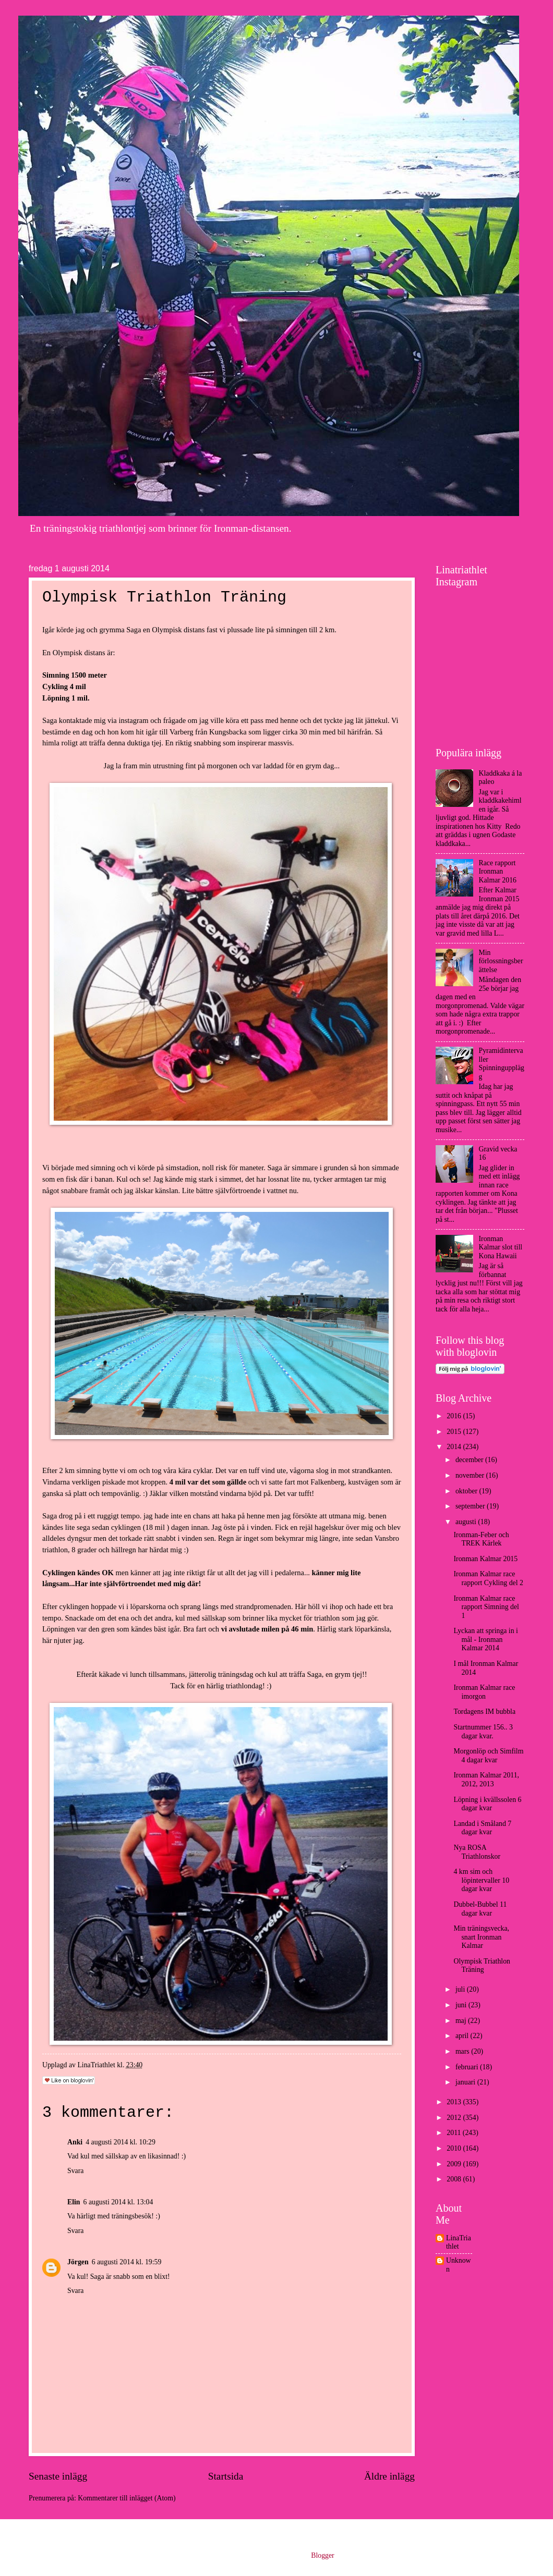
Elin (73, 2202)
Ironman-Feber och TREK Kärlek (481, 1539)
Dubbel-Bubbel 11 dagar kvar (480, 1908)
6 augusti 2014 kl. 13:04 (118, 2202)
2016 (455, 1416)
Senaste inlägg (58, 2476)
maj (461, 2021)
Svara (75, 2171)
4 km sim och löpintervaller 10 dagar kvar (481, 1880)
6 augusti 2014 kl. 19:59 (127, 2262)
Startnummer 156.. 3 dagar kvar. (482, 1731)
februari (467, 2067)
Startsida (226, 2476)
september (471, 1506)
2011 (455, 2133)
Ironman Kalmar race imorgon (484, 1692)
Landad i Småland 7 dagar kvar (482, 1828)
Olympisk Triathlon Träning (481, 1965)
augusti (466, 1522)
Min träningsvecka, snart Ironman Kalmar (481, 1936)
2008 (455, 2179)
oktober (467, 1491)
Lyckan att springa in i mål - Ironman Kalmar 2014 (485, 1639)
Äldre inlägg (389, 2476)
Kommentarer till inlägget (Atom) (126, 2498)
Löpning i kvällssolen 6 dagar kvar (487, 1804)
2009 (455, 2164)
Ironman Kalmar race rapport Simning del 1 (486, 1607)
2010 (455, 2148)
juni (461, 2005)
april (463, 2036)
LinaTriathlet (458, 2242)
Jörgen (78, 2262)
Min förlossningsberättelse (501, 961)
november (470, 1475)
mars (463, 2051)
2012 (455, 2117)
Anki (74, 2142)
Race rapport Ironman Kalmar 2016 (497, 871)
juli (461, 1989)
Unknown (458, 2264)
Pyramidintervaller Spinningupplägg (501, 1064)
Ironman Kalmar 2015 (485, 1559)
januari (466, 2082)
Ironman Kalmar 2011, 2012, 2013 (486, 1779)
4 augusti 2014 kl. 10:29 (120, 2142)
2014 (455, 1447)
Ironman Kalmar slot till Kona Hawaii (501, 1247)
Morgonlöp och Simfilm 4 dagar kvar (488, 1755)
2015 (455, 1432)
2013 (455, 2102)
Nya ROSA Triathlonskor (476, 1852)
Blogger (322, 2555)
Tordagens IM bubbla (484, 1711)
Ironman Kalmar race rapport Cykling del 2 (488, 1578)
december (470, 1460)
